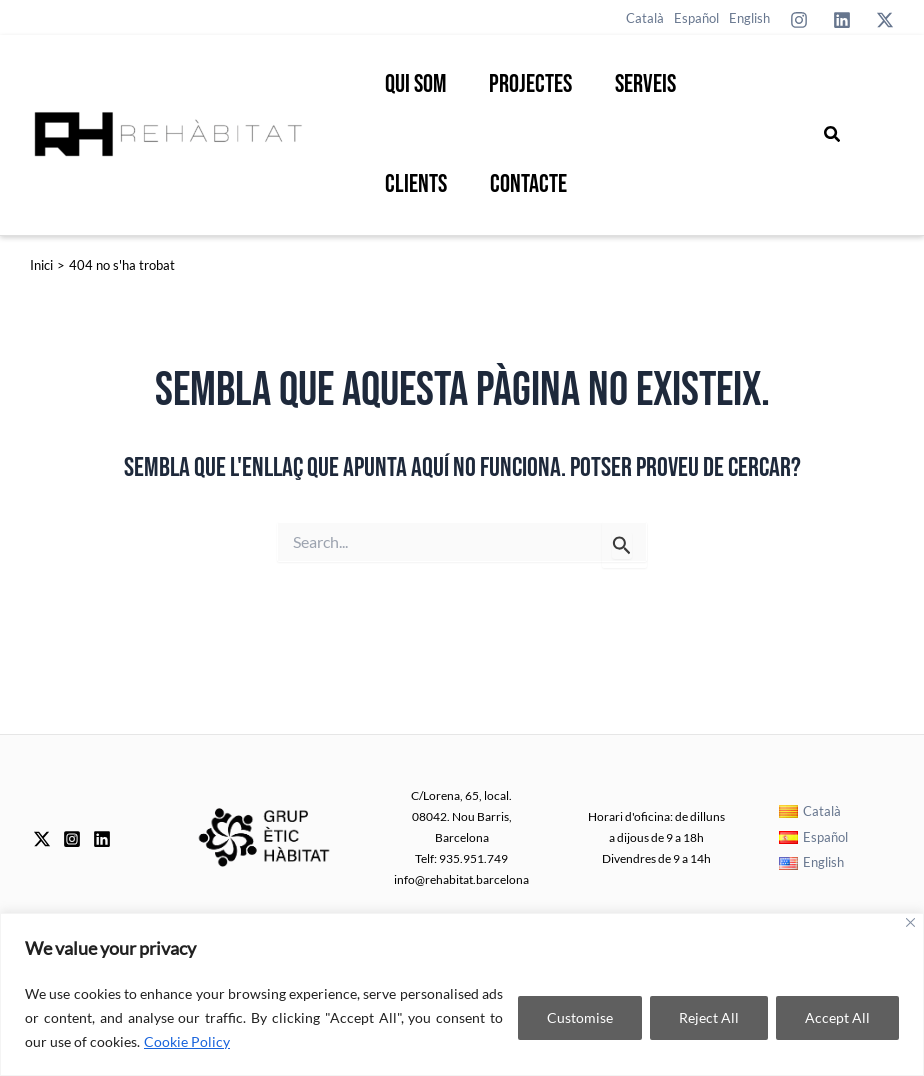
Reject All (709, 1017)
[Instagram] (799, 20)
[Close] (910, 922)
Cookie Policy (187, 1041)
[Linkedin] (842, 20)
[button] (833, 134)
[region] (462, 994)
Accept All (837, 1017)
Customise (580, 1017)
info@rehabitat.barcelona (461, 879)
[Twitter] (885, 20)
